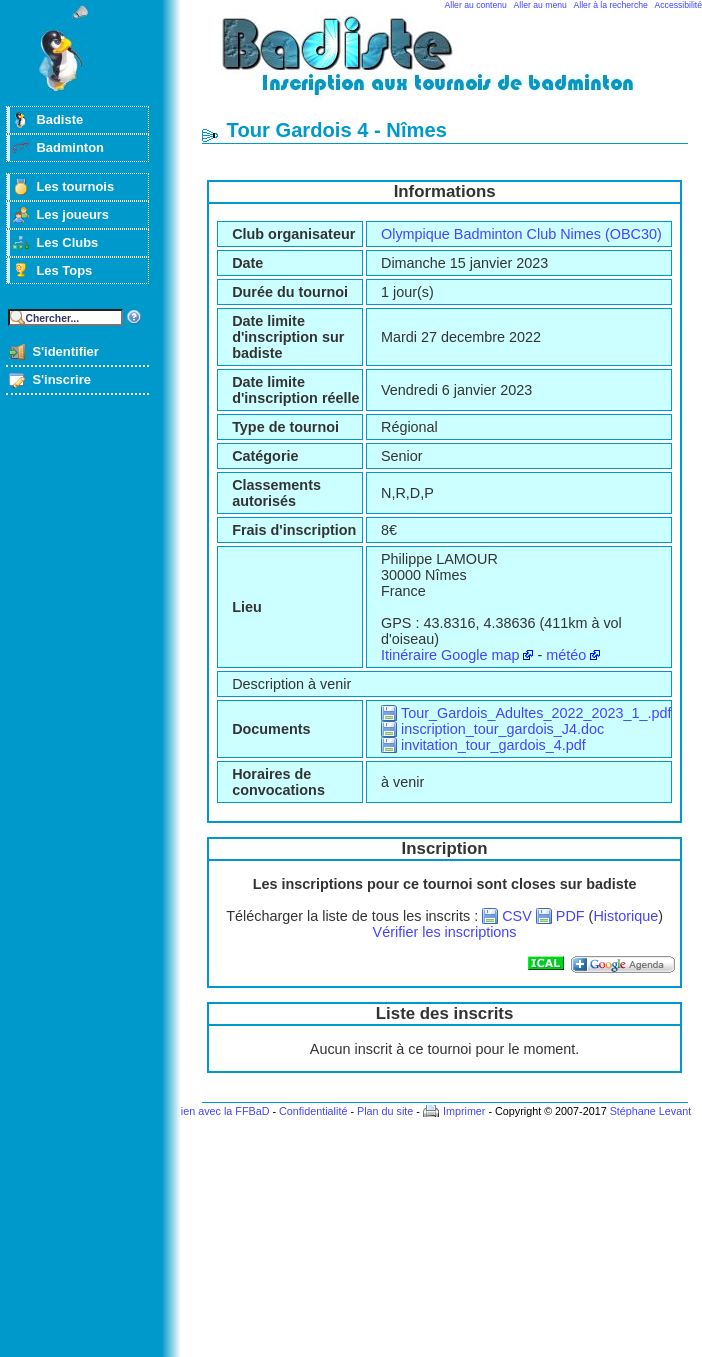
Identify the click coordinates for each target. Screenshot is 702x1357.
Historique (625, 916)
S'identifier (65, 351)
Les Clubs (67, 242)
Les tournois (75, 186)
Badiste (59, 119)
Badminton (70, 147)
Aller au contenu (476, 5)
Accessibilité (678, 5)
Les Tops (64, 270)
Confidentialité (313, 1111)
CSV (517, 916)
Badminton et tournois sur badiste (452, 65)
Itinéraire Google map (450, 655)
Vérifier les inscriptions (445, 932)
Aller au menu (540, 5)
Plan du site (385, 1111)
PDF (570, 916)
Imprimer (464, 1111)
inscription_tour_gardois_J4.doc (502, 729)
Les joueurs (72, 214)
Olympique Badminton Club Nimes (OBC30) (521, 234)
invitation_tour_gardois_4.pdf (493, 745)
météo (566, 655)
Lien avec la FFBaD (222, 1111)
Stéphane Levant (651, 1111)
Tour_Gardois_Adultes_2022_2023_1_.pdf (536, 713)
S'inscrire (61, 379)
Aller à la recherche (611, 5)
